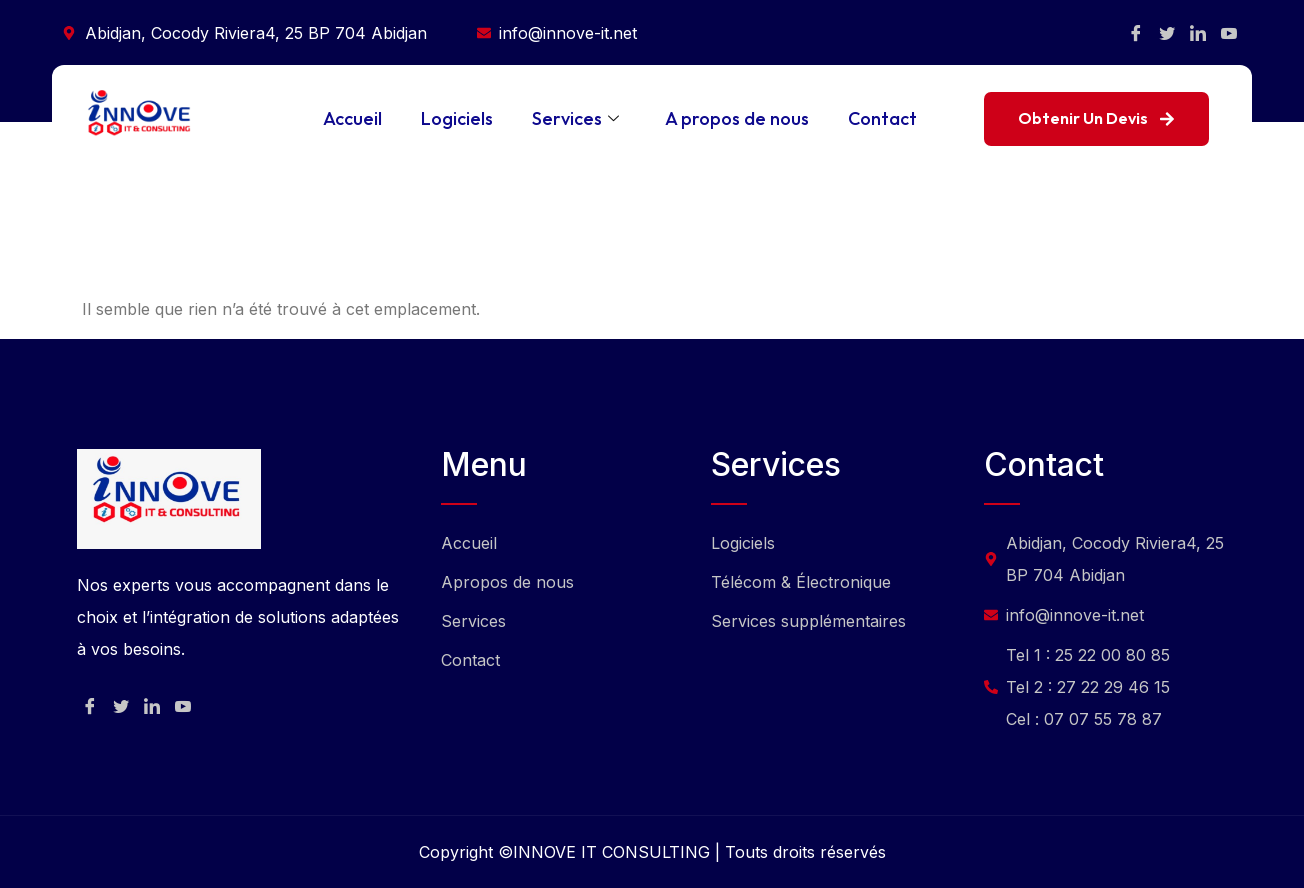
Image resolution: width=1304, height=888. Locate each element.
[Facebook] (1136, 33)
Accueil (350, 118)
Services (575, 118)
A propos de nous (737, 118)
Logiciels (456, 118)
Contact (883, 118)
